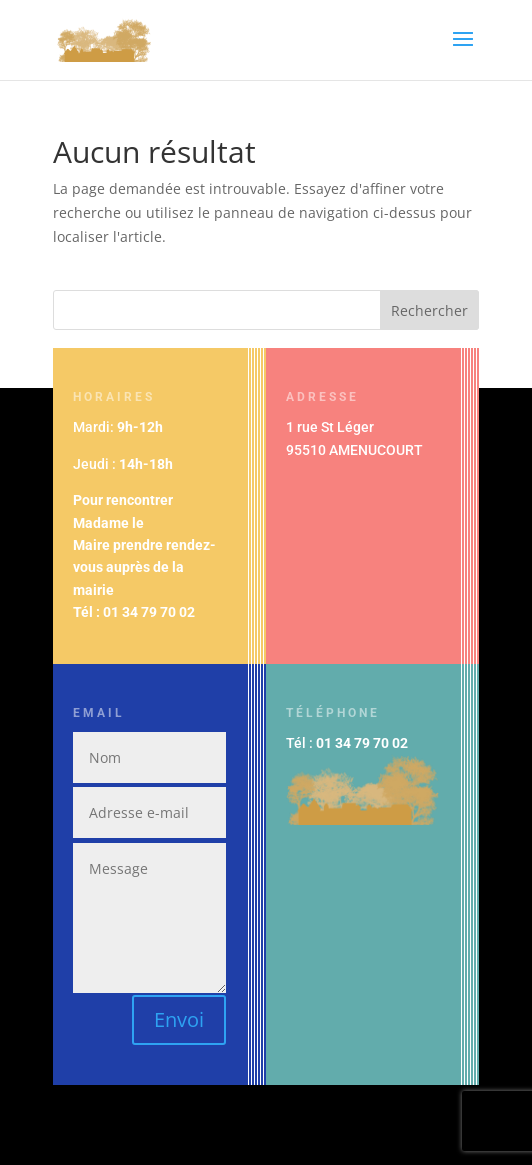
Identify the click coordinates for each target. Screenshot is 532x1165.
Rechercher (429, 310)
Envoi (179, 1019)
